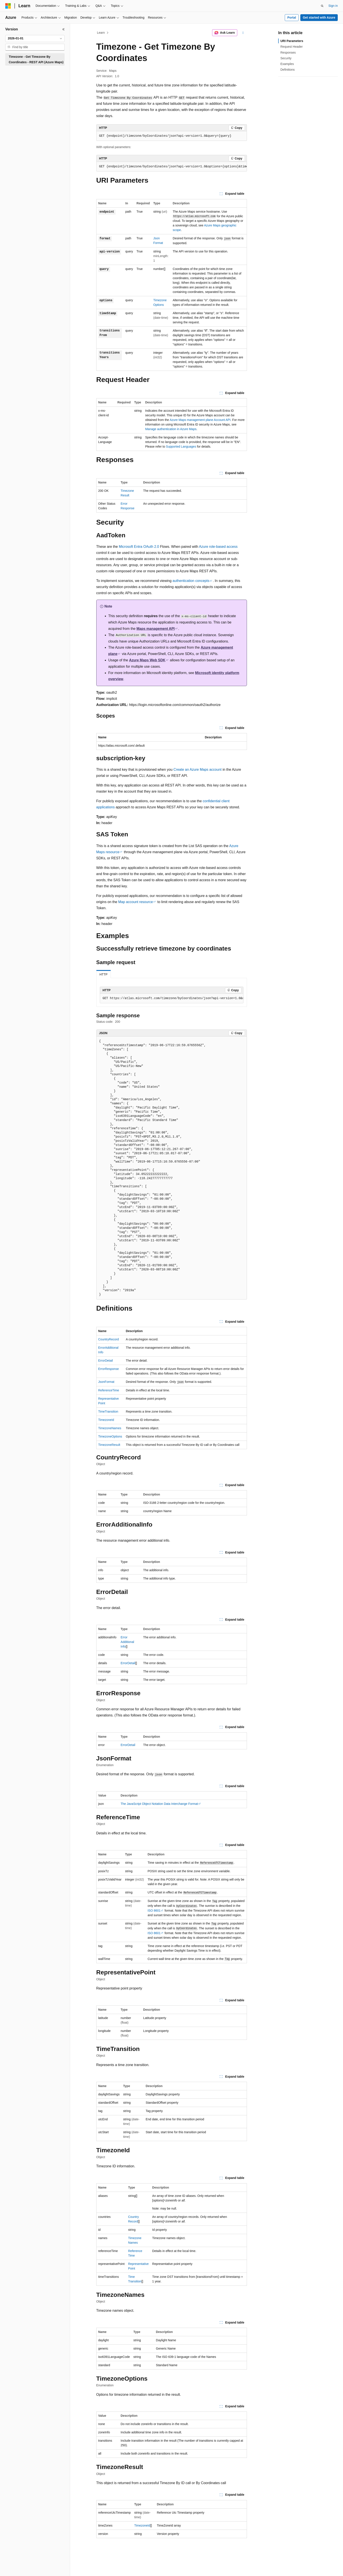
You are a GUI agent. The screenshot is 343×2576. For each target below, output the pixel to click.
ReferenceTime (108, 1390)
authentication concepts (190, 581)
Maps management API (155, 628)
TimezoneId (106, 1420)
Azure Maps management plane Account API (200, 420)
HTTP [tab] (104, 974)
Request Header (291, 46)
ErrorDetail (105, 1360)
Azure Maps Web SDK (147, 660)
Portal (291, 17)
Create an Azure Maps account (198, 769)
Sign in (333, 5)
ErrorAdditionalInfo (127, 1642)
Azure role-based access (218, 546)
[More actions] (243, 32)
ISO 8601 (154, 1910)
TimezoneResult (109, 1444)
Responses (288, 52)
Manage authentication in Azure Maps (170, 429)
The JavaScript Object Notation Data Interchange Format (159, 1803)
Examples (287, 64)
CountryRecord (108, 1339)
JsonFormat (106, 1381)
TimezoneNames (109, 1428)
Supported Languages (181, 446)
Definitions (287, 69)
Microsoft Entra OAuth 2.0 (139, 546)
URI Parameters (291, 41)
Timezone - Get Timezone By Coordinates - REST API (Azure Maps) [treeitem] (36, 59)
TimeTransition (108, 1411)
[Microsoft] (8, 6)
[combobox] (35, 38)
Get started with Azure (319, 17)
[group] (171, 167)
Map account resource (135, 902)
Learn (101, 32)
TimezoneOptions (110, 1436)
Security (286, 58)
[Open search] (322, 6)
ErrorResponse (108, 1369)
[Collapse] (63, 29)
